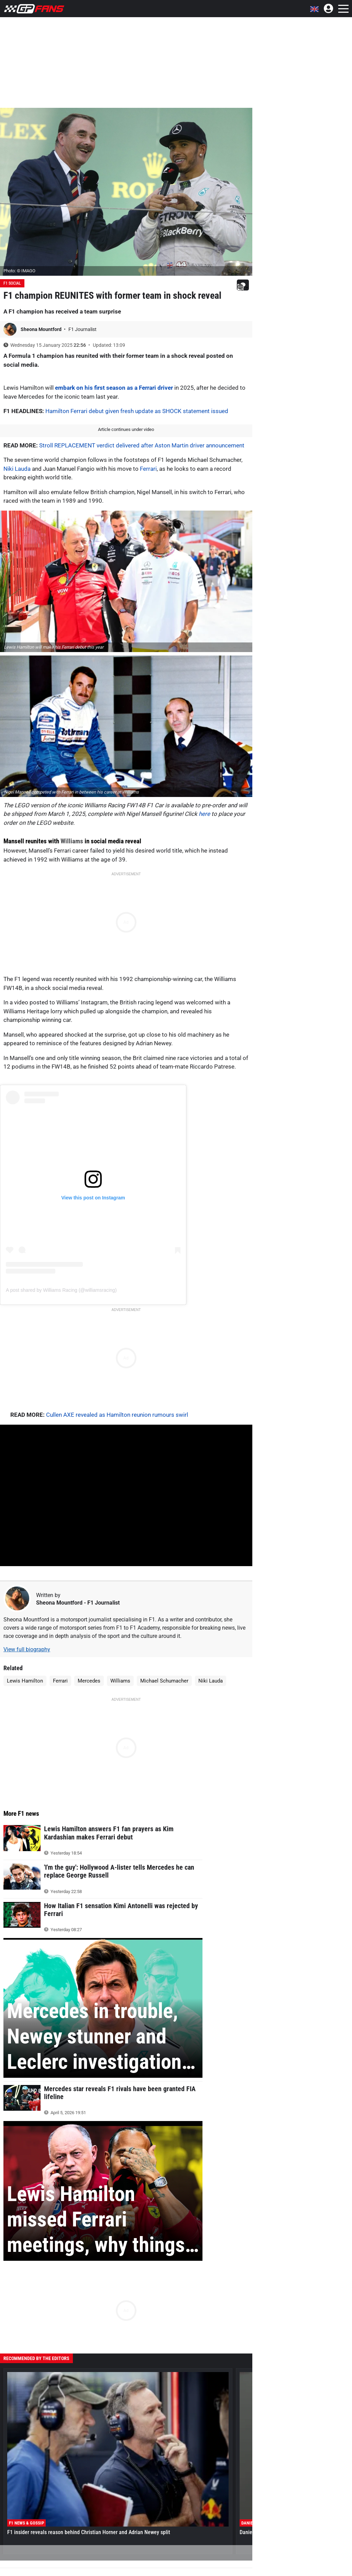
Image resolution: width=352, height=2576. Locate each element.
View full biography (26, 1649)
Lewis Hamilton (25, 1681)
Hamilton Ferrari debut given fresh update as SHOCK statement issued (136, 411)
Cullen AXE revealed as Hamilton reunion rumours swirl (117, 1414)
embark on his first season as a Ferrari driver (114, 387)
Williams (71, 841)
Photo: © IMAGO (19, 270)
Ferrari (148, 468)
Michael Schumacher (164, 1681)
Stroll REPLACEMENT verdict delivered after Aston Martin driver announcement (141, 445)
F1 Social (12, 283)
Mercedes (89, 1681)
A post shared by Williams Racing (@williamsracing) (61, 1290)
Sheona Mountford (42, 329)
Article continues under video (126, 429)
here (204, 813)
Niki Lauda (17, 468)
